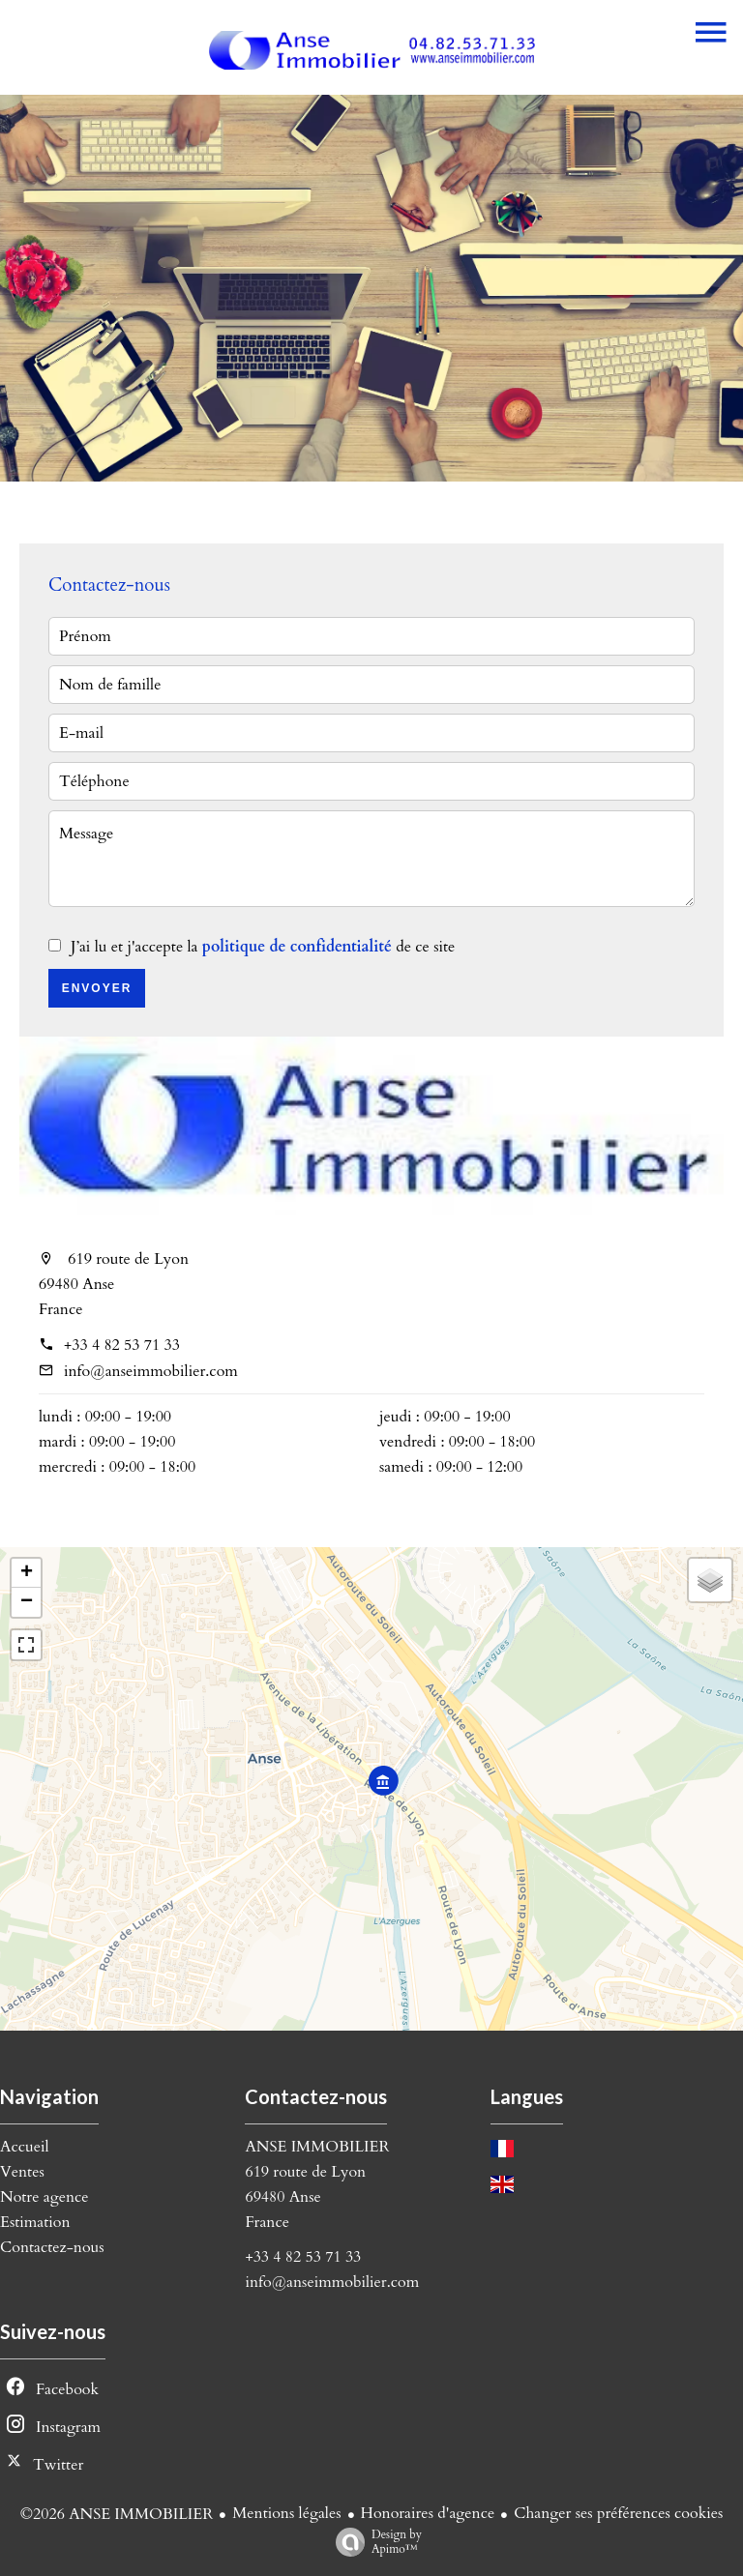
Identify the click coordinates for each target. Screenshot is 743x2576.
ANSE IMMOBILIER (317, 2146)
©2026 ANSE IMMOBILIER (117, 2514)
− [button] (26, 1602)
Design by (374, 2542)
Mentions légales (286, 2513)
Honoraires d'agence (428, 2513)
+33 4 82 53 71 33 (122, 1345)
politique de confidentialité (297, 946)
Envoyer (97, 988)
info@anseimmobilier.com (151, 1371)
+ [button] (26, 1573)
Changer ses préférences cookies (618, 2513)
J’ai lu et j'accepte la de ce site (263, 946)
